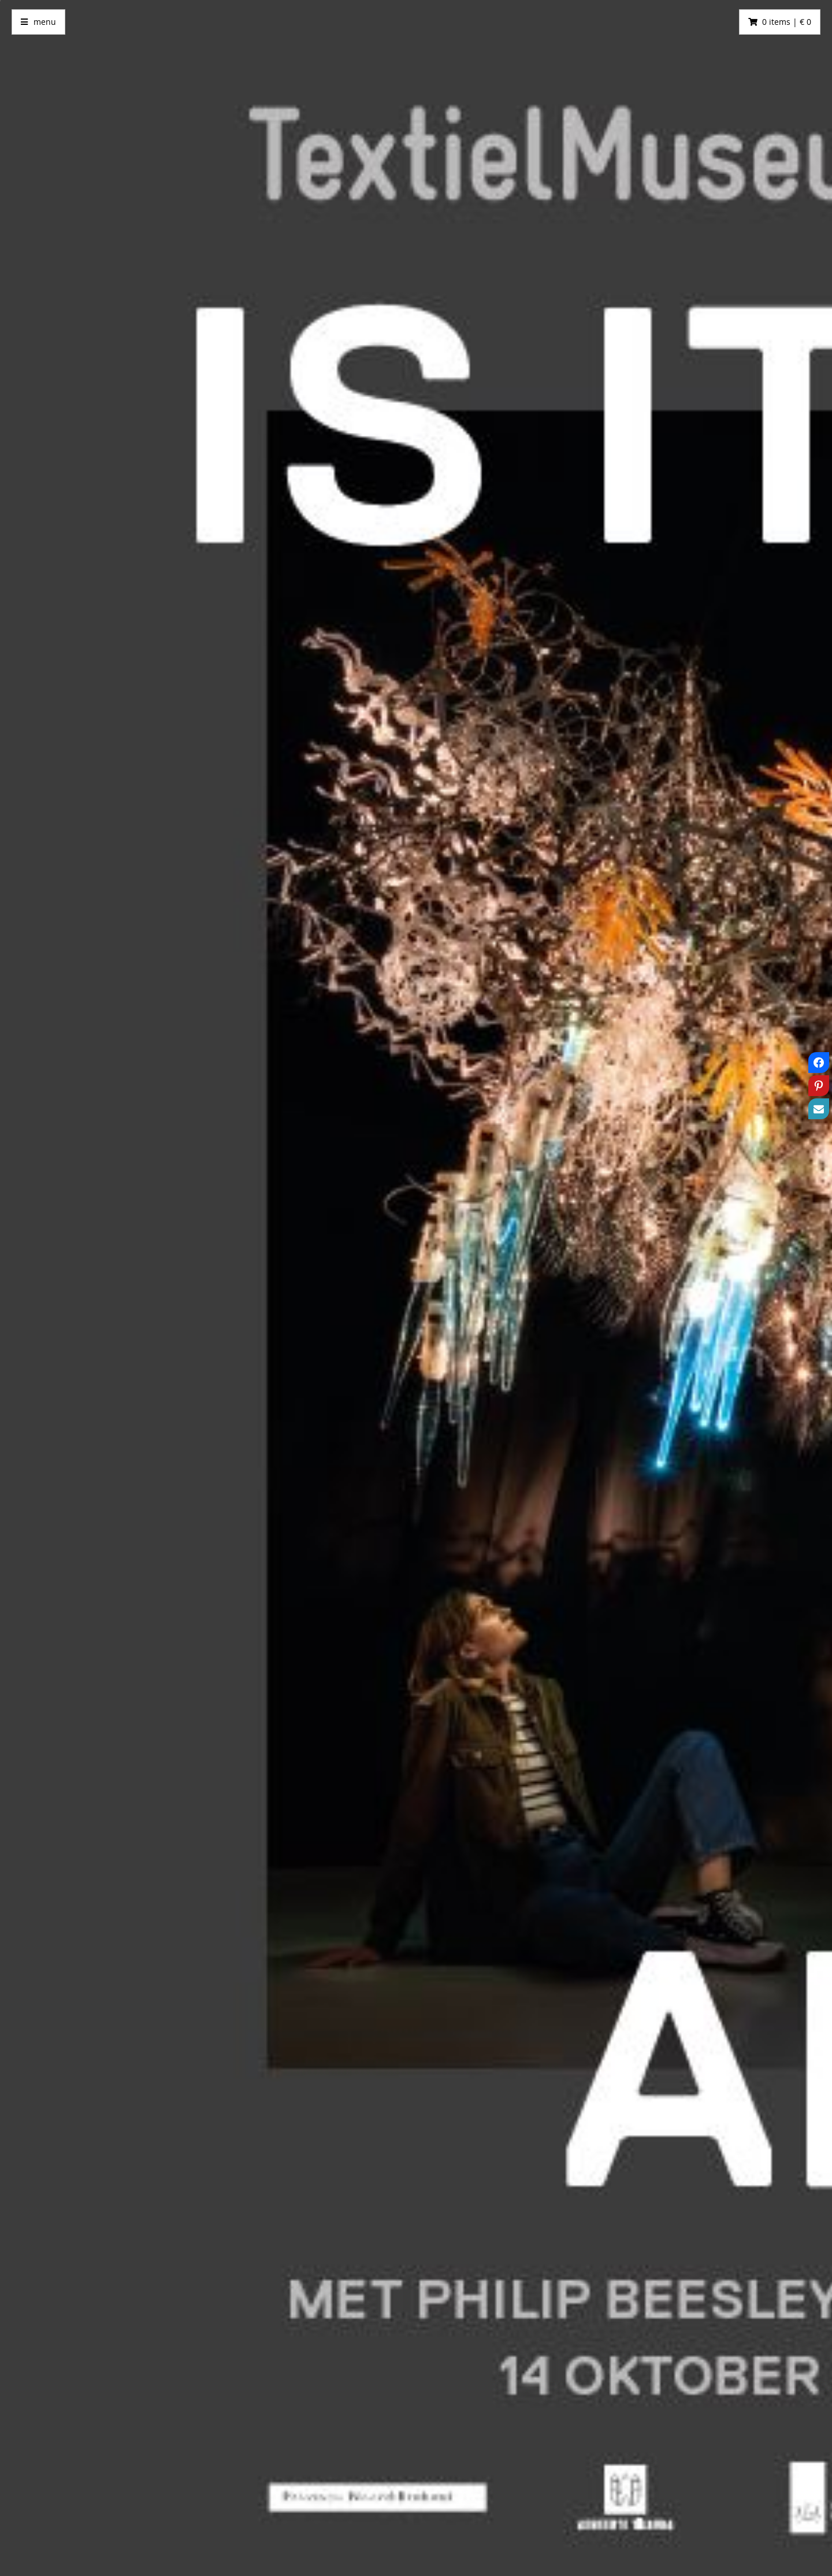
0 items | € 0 (786, 21)
